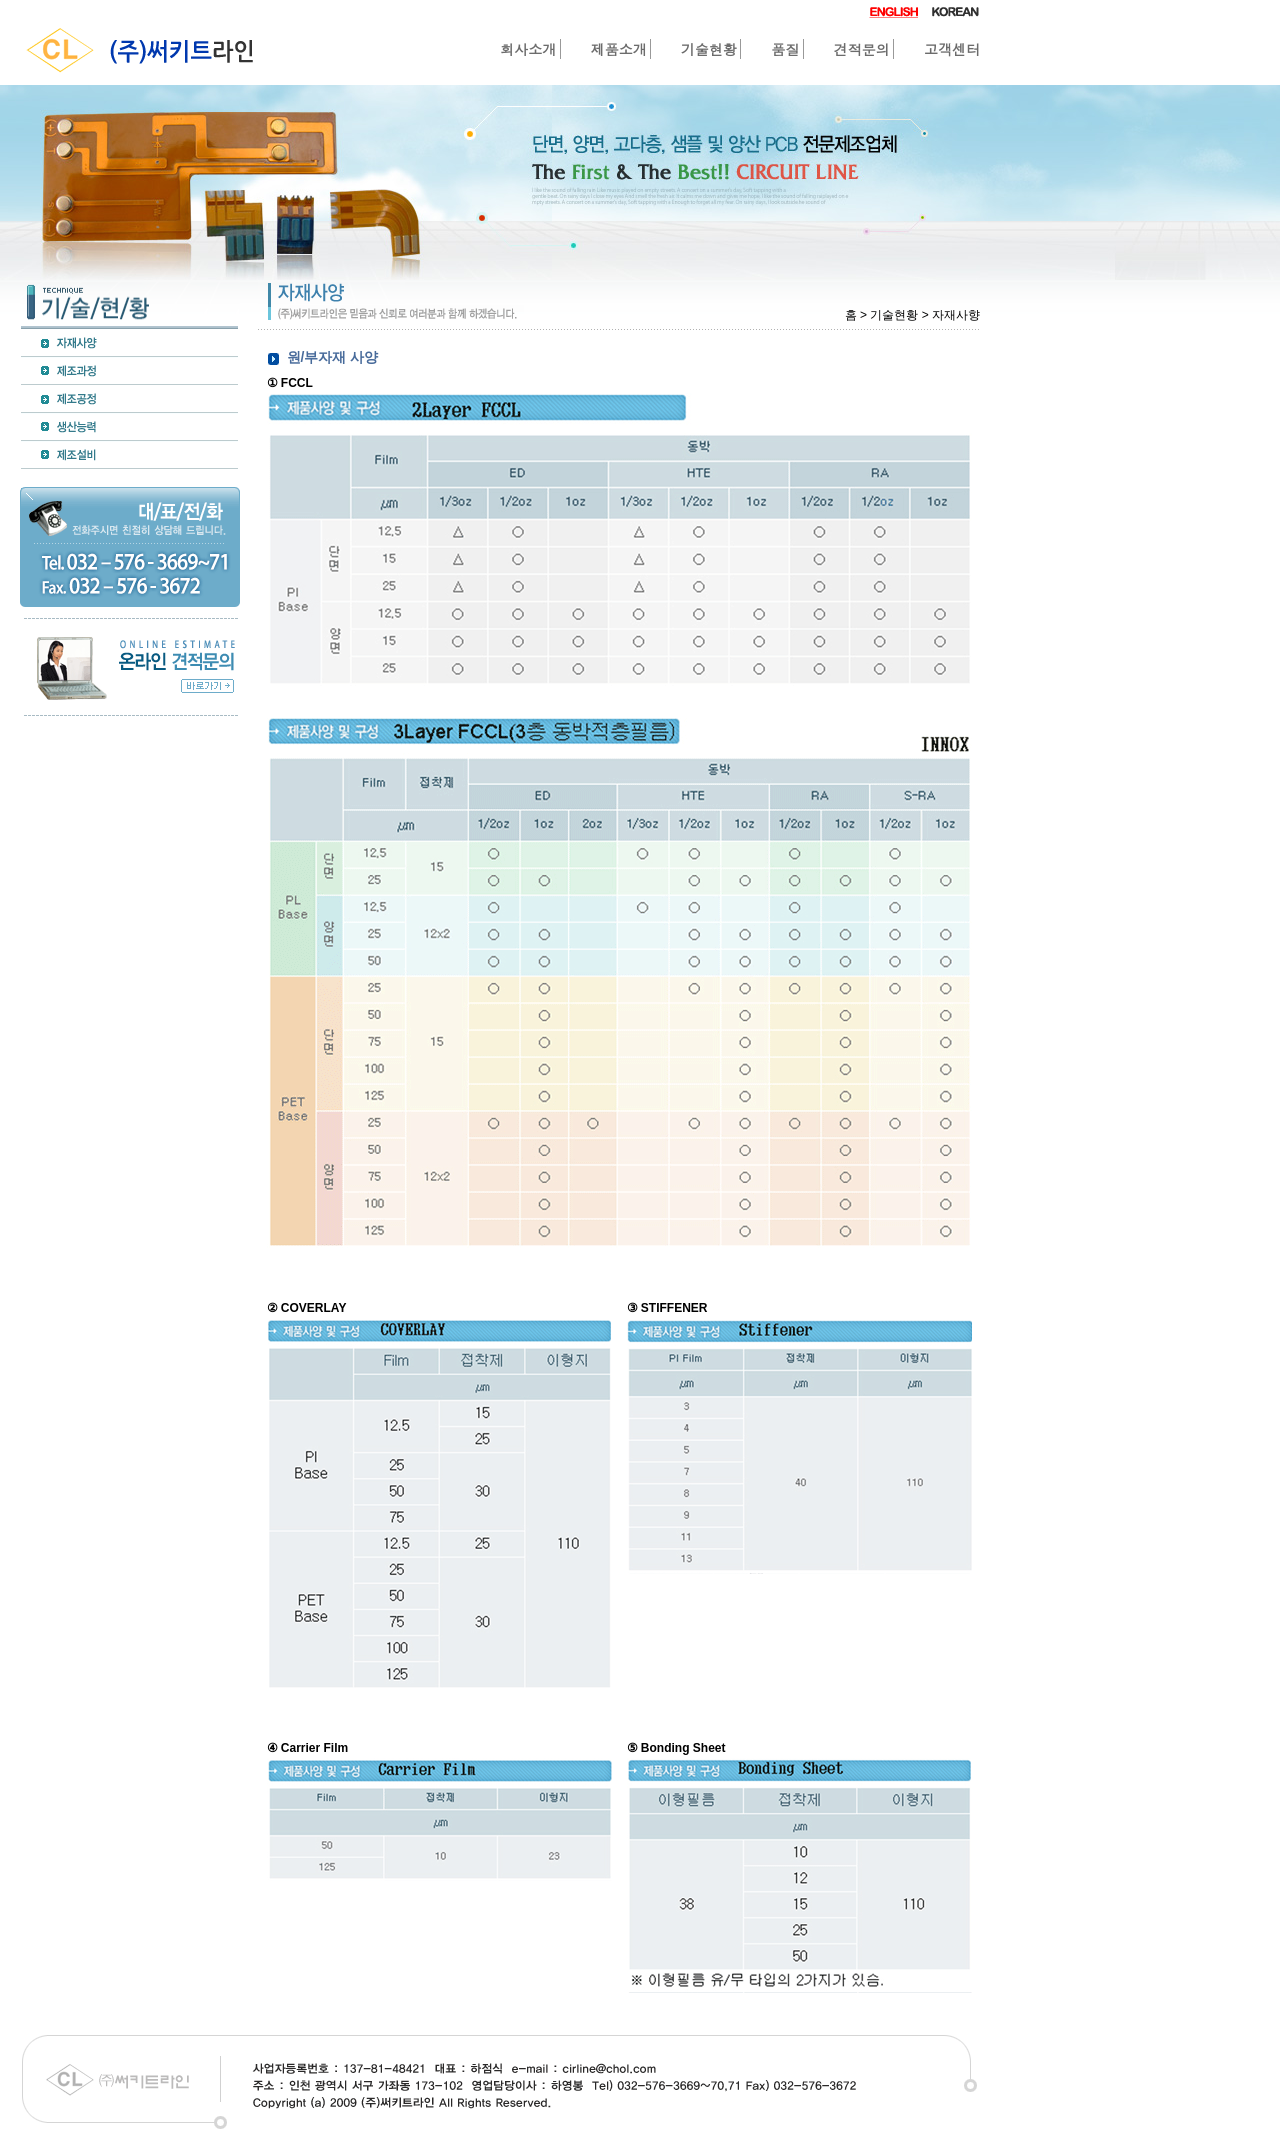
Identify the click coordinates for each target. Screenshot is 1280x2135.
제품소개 (619, 49)
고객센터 (952, 49)
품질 (785, 49)
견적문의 (862, 49)
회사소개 (528, 49)
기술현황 (709, 49)
